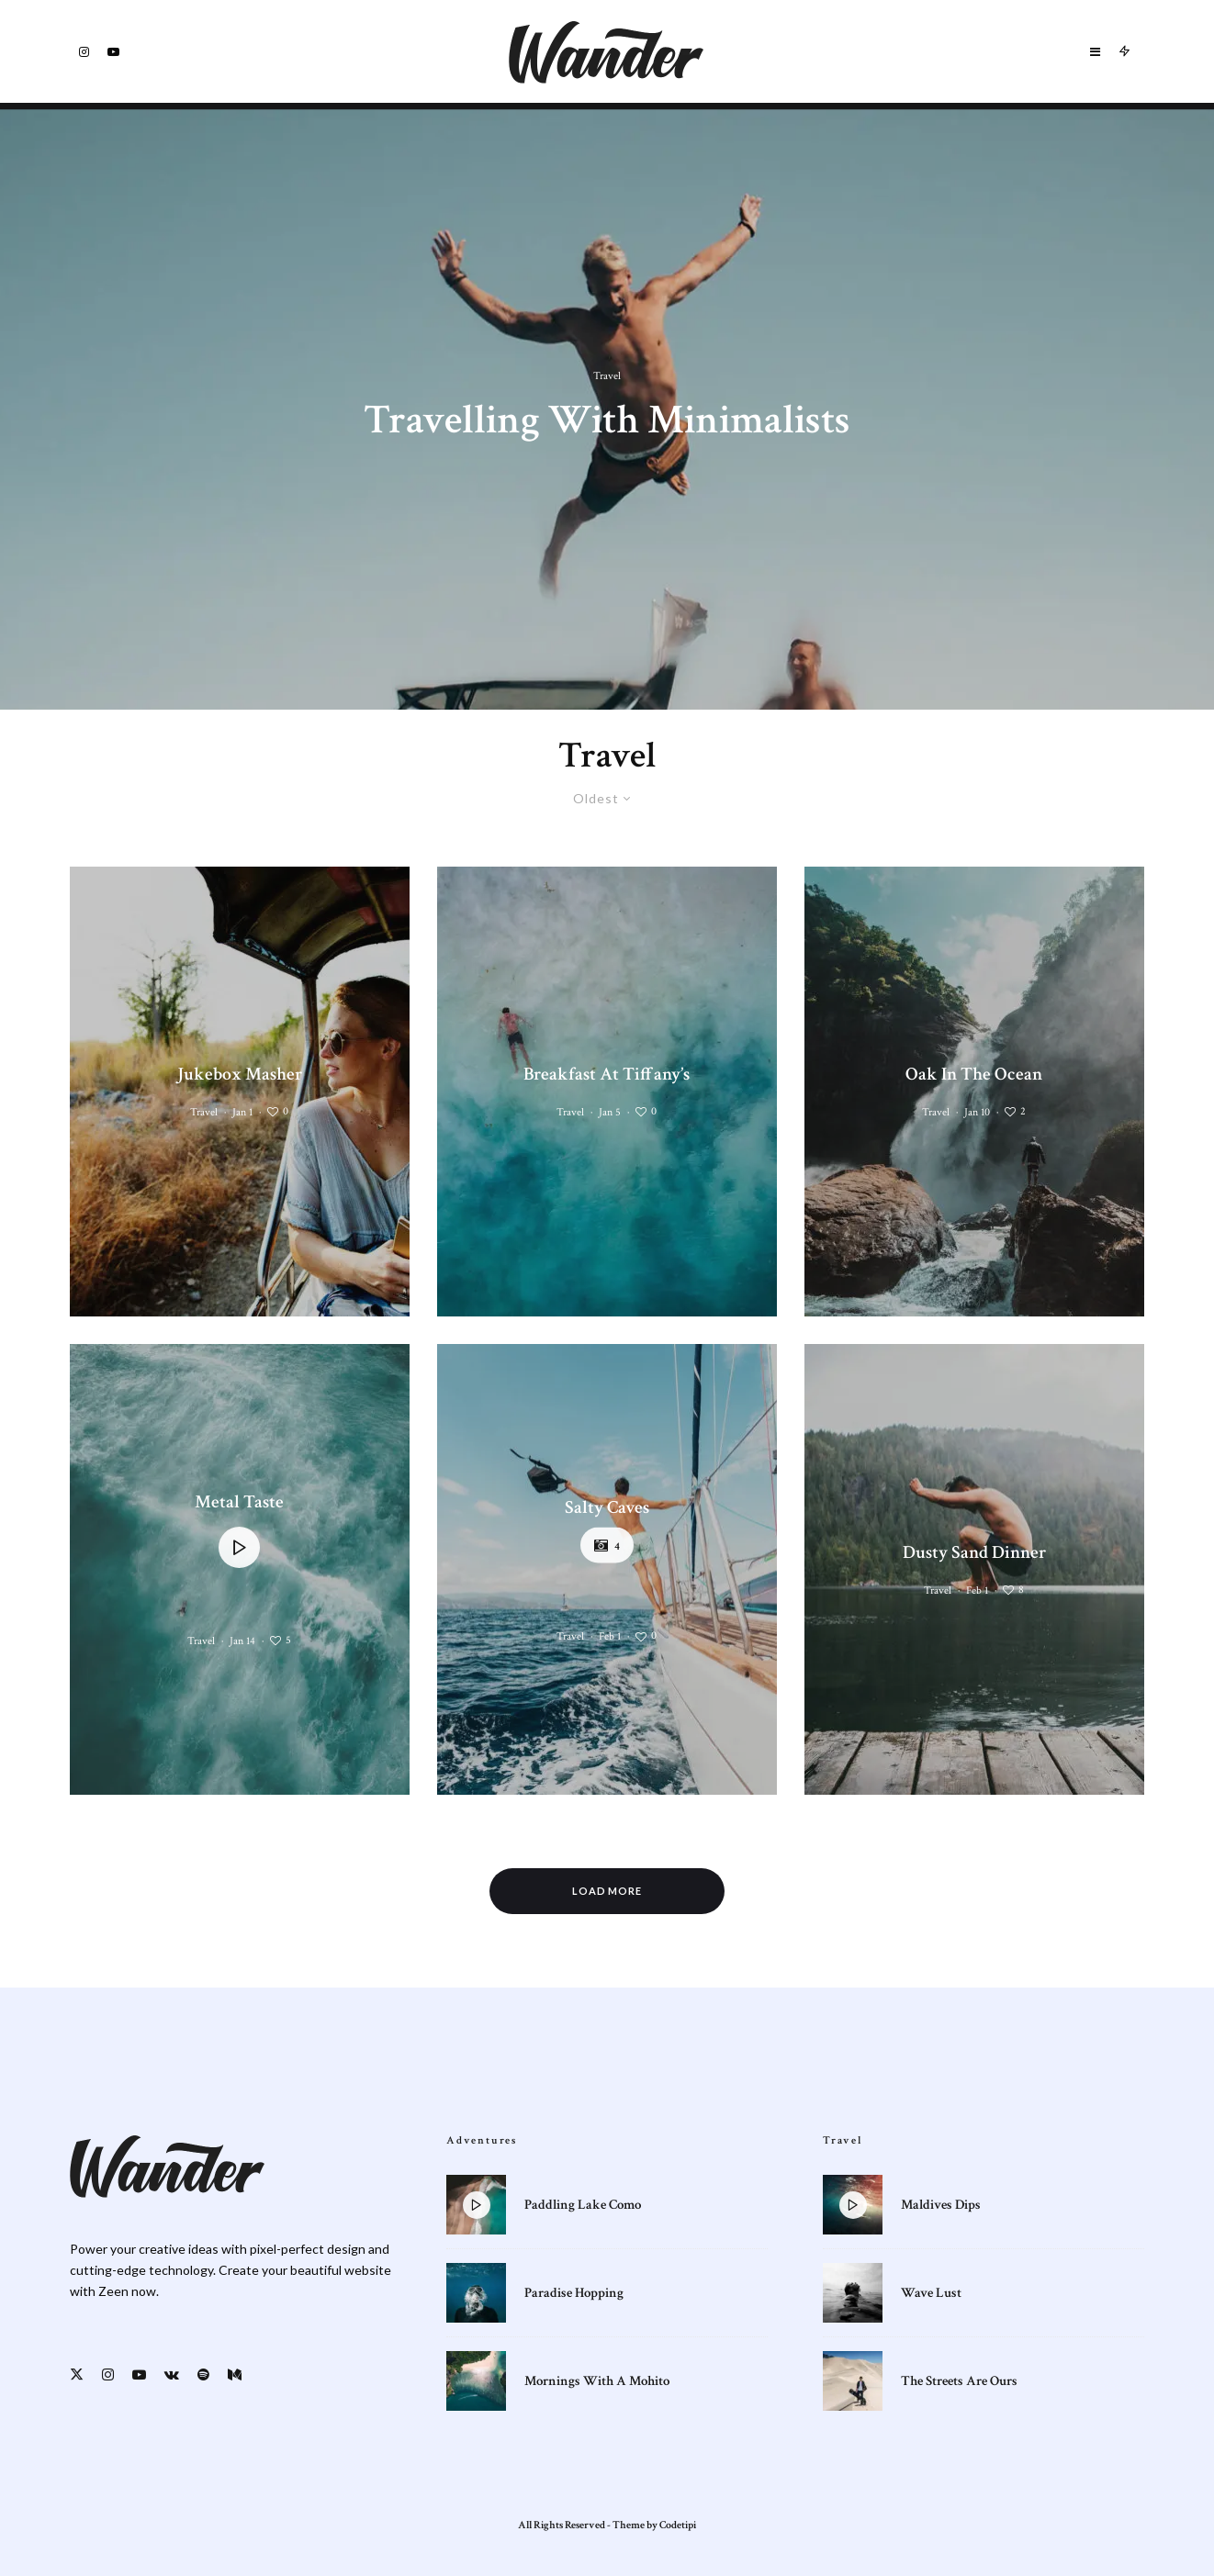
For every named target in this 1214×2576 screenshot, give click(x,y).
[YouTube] (113, 52)
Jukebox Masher (239, 1074)
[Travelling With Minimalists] (607, 406)
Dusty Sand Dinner (974, 1552)
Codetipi (677, 2525)
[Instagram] (84, 52)
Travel (204, 1112)
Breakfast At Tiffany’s (606, 1074)
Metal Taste (239, 1502)
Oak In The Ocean (973, 1074)
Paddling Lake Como (582, 2205)
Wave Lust (931, 2297)
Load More (607, 1891)
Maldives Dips (941, 2205)
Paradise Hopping (574, 2297)
